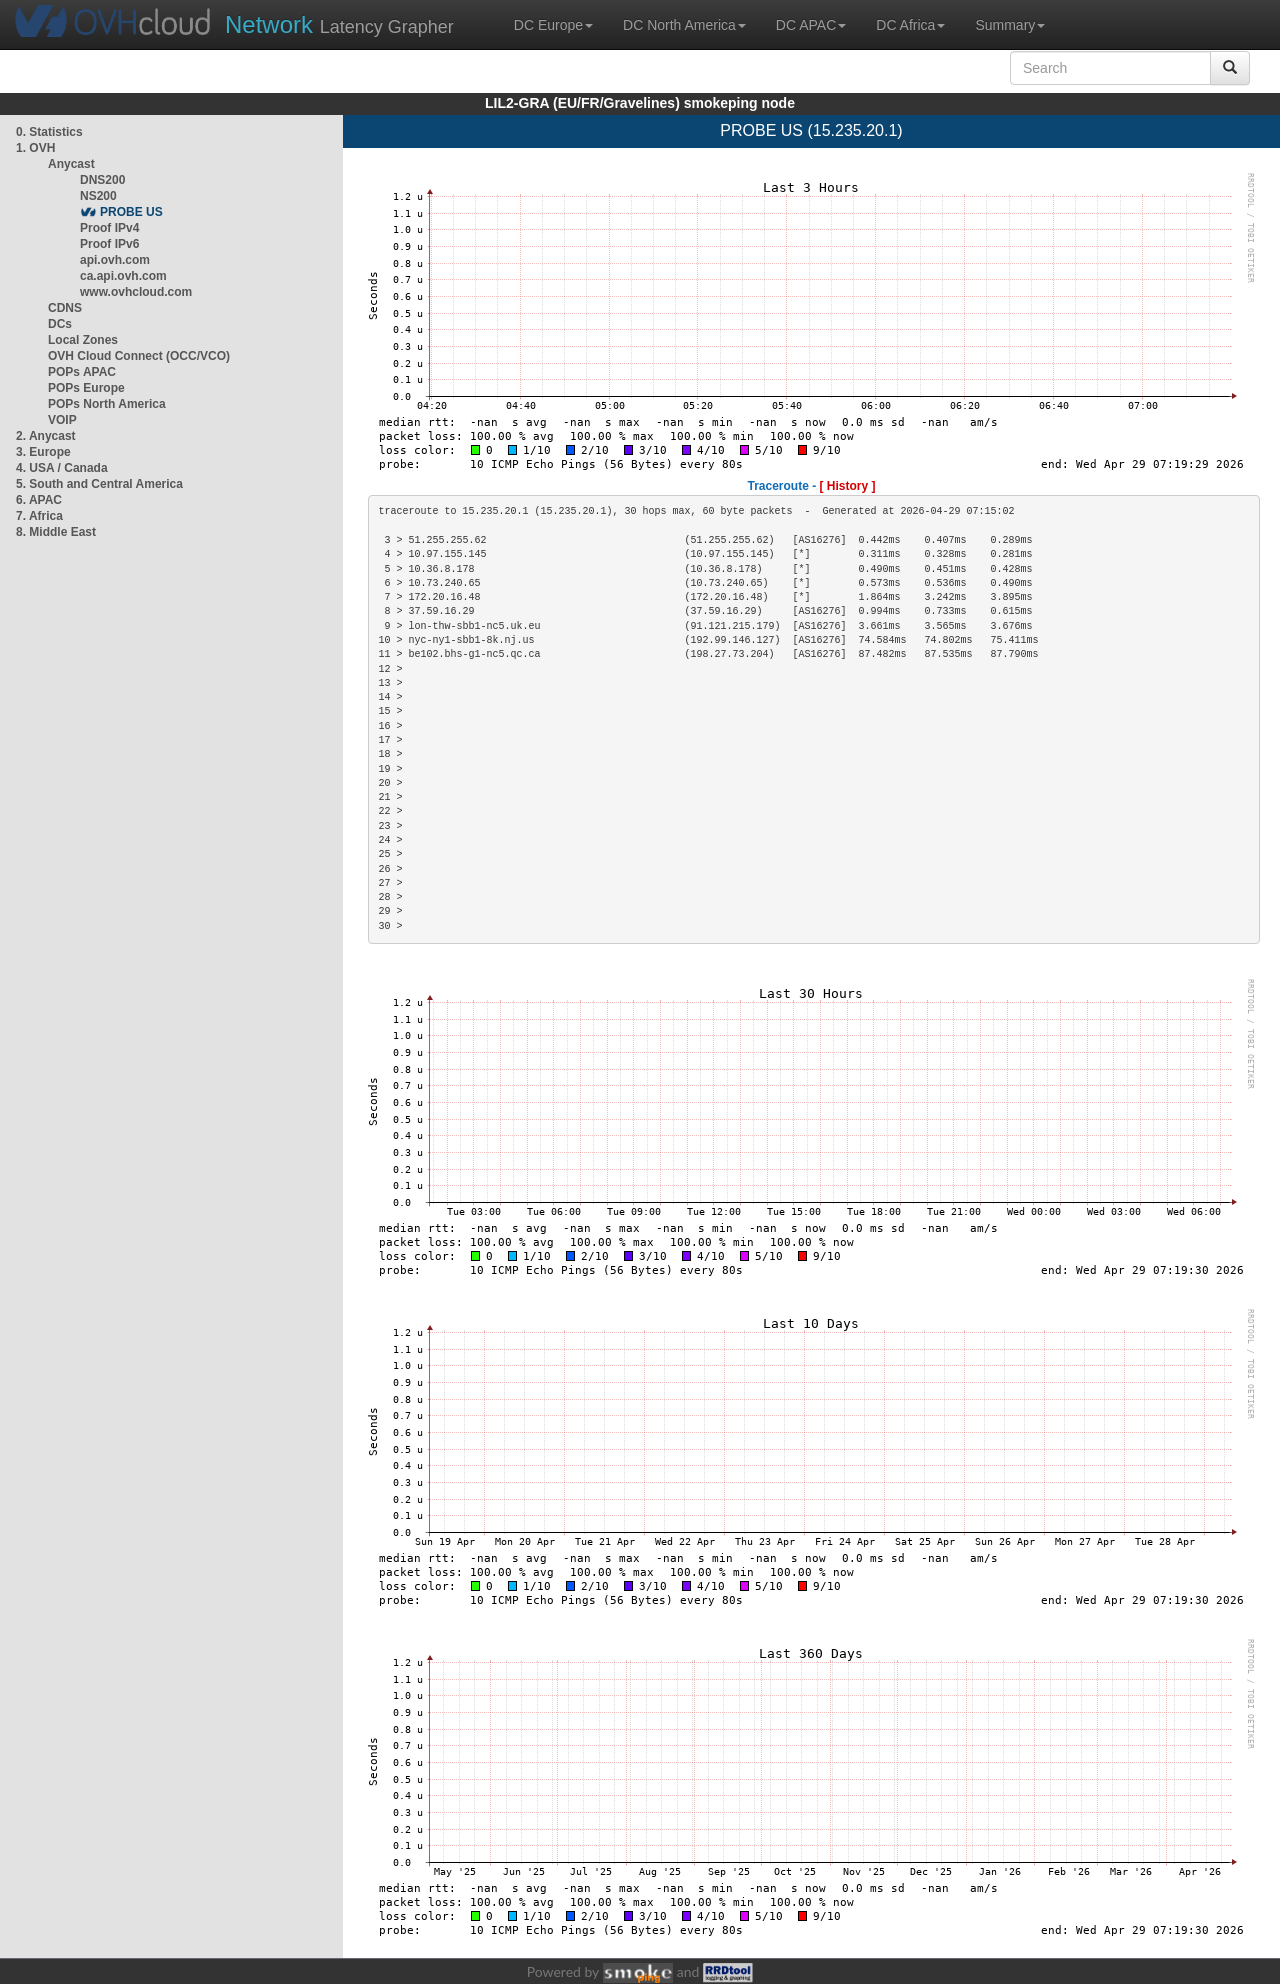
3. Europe (43, 452)
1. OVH (35, 148)
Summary (1010, 25)
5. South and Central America (99, 484)
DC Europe (553, 25)
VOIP (62, 420)
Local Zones (83, 340)
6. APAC (39, 500)
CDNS (65, 308)
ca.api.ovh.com (123, 276)
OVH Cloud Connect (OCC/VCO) (139, 356)
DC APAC (811, 25)
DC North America (684, 25)
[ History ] (848, 486)
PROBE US (131, 212)
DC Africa (910, 25)
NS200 (98, 196)
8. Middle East (56, 532)
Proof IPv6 (109, 244)
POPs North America (107, 404)
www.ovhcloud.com (136, 292)
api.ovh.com (115, 260)
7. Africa (39, 516)
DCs (60, 324)
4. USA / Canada (62, 468)
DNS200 (102, 180)
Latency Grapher (339, 24)
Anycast (71, 164)
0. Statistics (49, 132)
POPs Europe (86, 388)
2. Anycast (46, 436)
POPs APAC (82, 372)
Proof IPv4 (109, 228)
